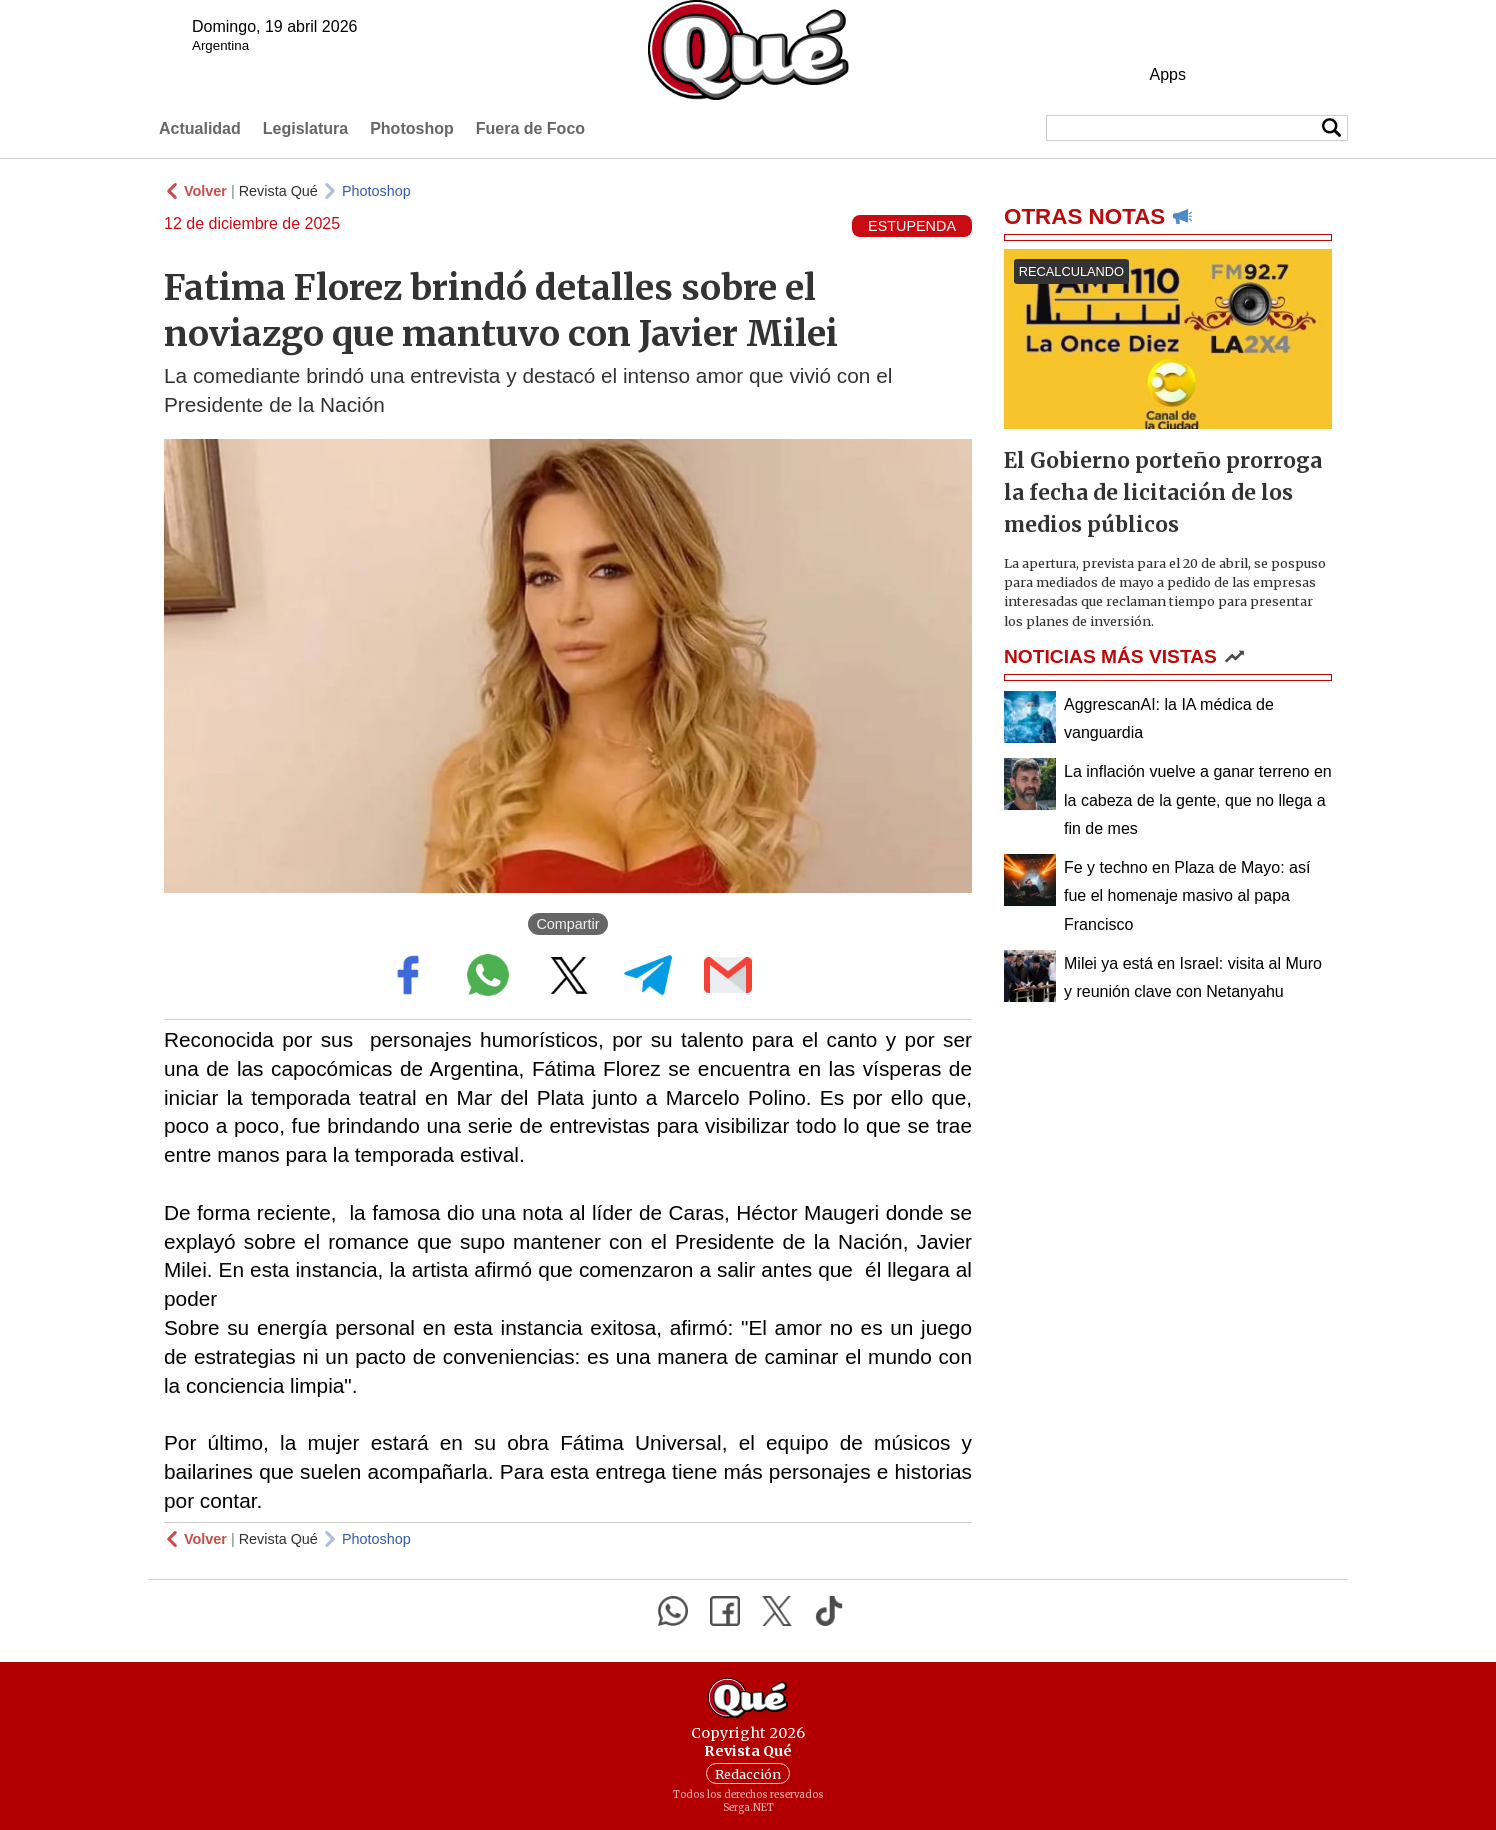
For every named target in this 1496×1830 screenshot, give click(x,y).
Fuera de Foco (530, 128)
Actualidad (200, 128)
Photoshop (412, 128)
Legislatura (305, 128)
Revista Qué (278, 191)
